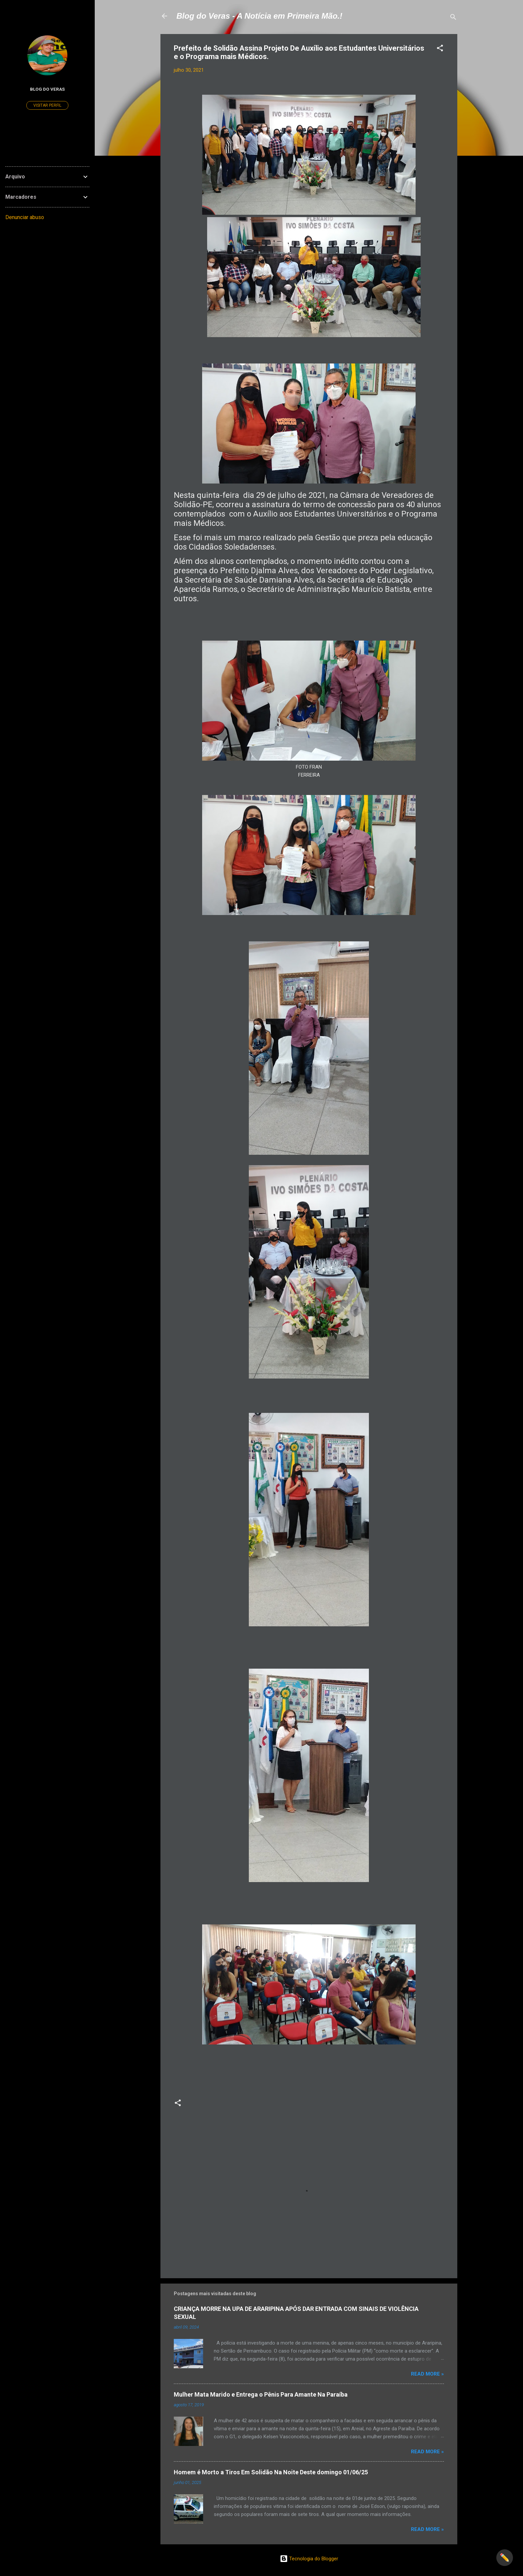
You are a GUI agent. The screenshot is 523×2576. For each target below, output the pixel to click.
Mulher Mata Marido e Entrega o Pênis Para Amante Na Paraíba (261, 2394)
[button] (440, 49)
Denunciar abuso (24, 217)
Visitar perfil (47, 105)
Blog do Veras (47, 89)
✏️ (505, 2557)
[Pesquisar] (453, 18)
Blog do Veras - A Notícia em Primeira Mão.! (259, 15)
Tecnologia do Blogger (309, 2559)
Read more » (427, 2374)
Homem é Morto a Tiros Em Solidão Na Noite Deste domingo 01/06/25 (271, 2472)
